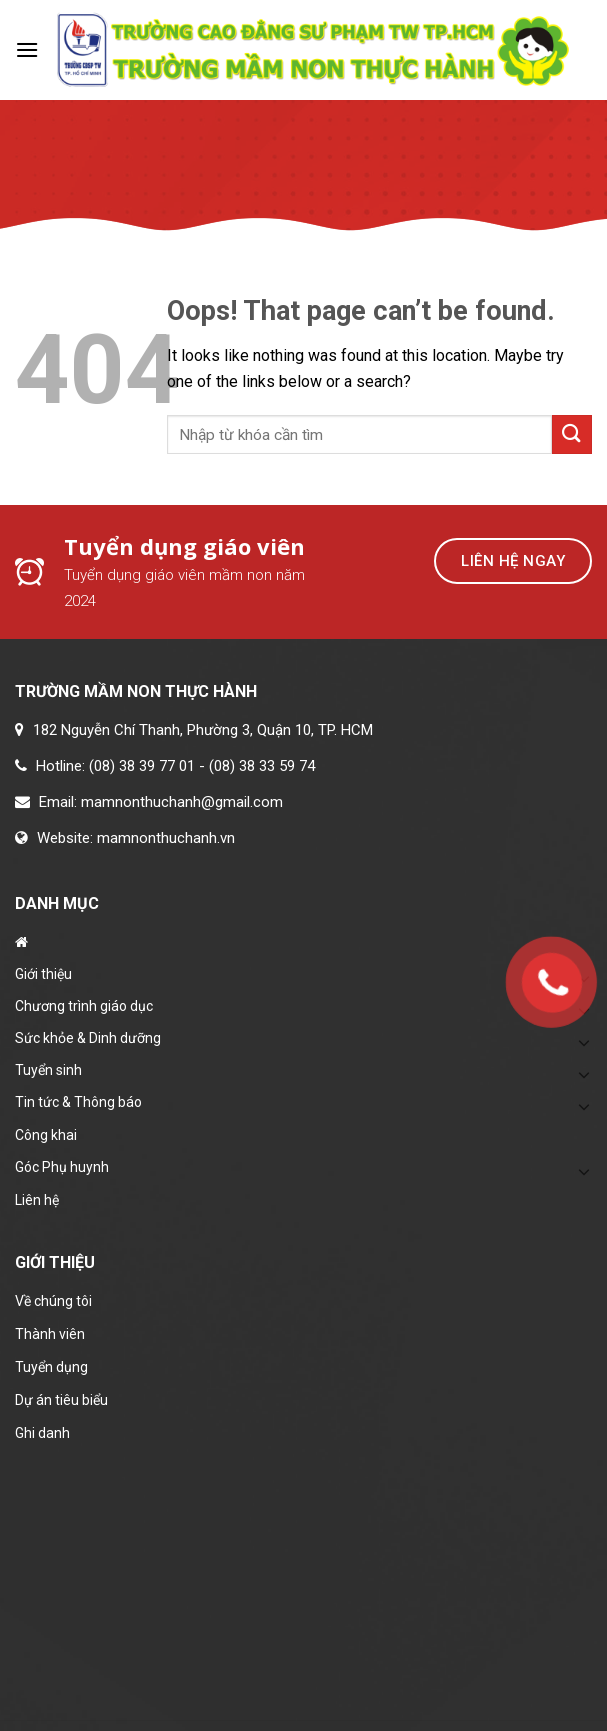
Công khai (46, 1135)
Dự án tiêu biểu (61, 1400)
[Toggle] (584, 1074)
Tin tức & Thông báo (78, 1102)
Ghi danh (42, 1433)
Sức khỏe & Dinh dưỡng (88, 1038)
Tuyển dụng (51, 1367)
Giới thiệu (43, 974)
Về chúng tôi (53, 1301)
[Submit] (572, 434)
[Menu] (27, 49)
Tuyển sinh (48, 1070)
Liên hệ (37, 1200)
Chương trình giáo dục (84, 1006)
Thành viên (50, 1334)
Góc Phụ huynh (62, 1167)
